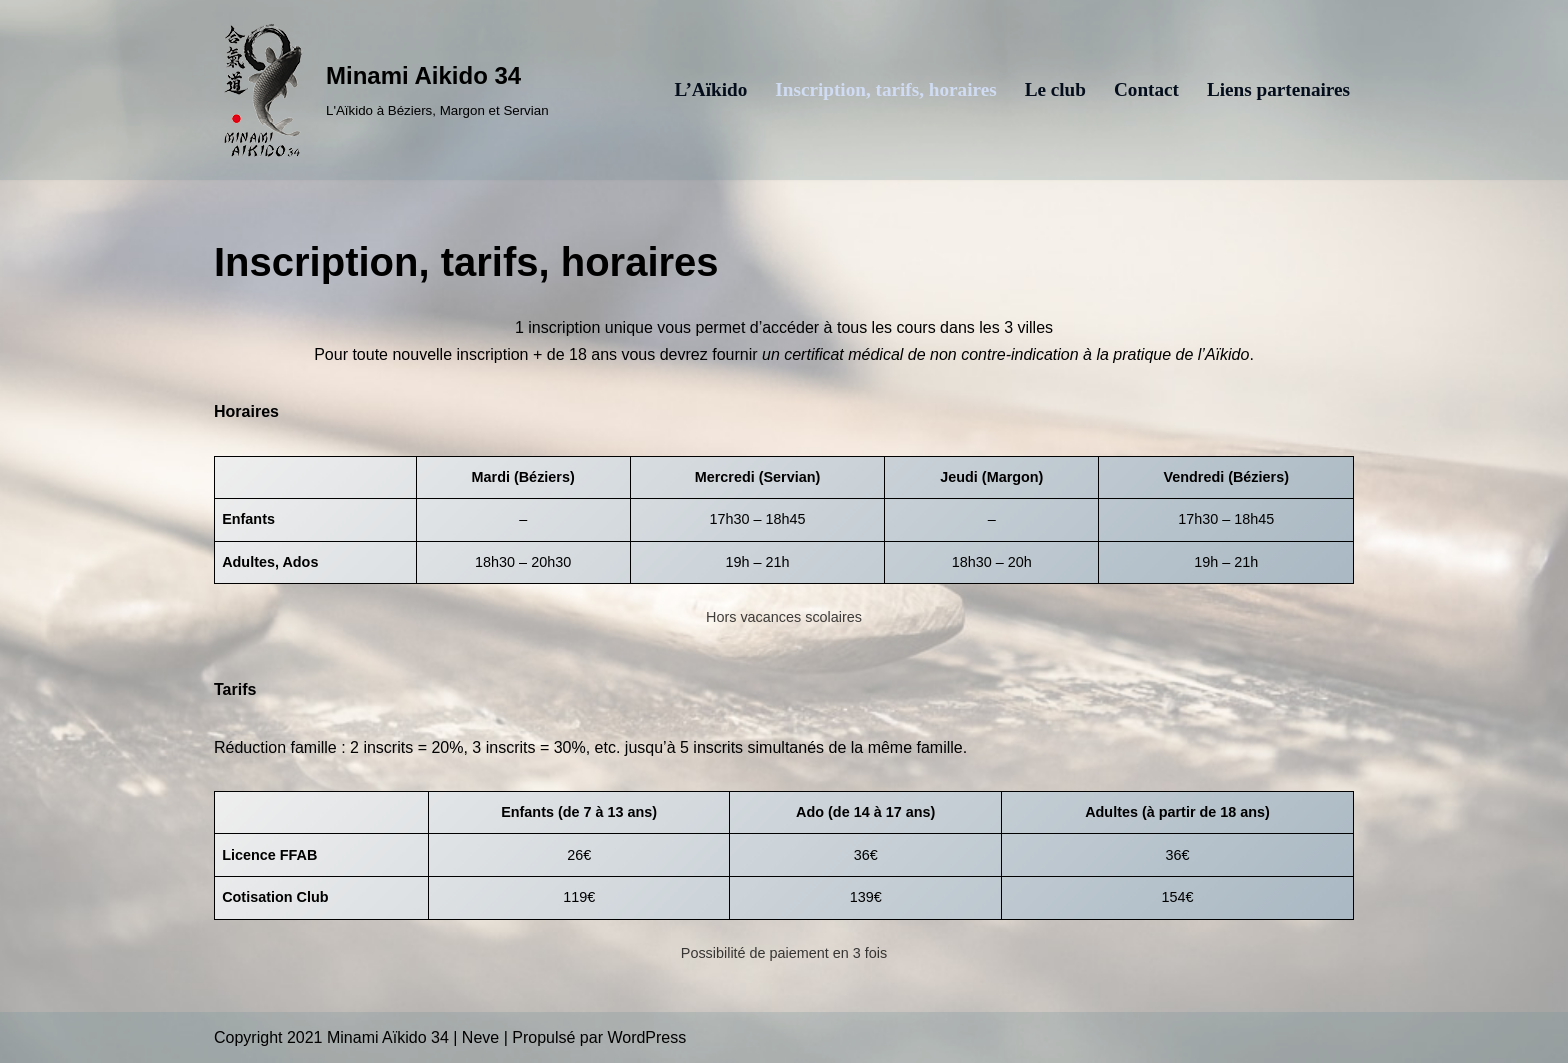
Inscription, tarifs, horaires (885, 89)
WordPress (646, 1037)
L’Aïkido (710, 89)
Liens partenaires (1278, 89)
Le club (1055, 89)
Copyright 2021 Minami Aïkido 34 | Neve (356, 1037)
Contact (1146, 89)
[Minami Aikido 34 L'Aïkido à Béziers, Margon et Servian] (381, 90)
